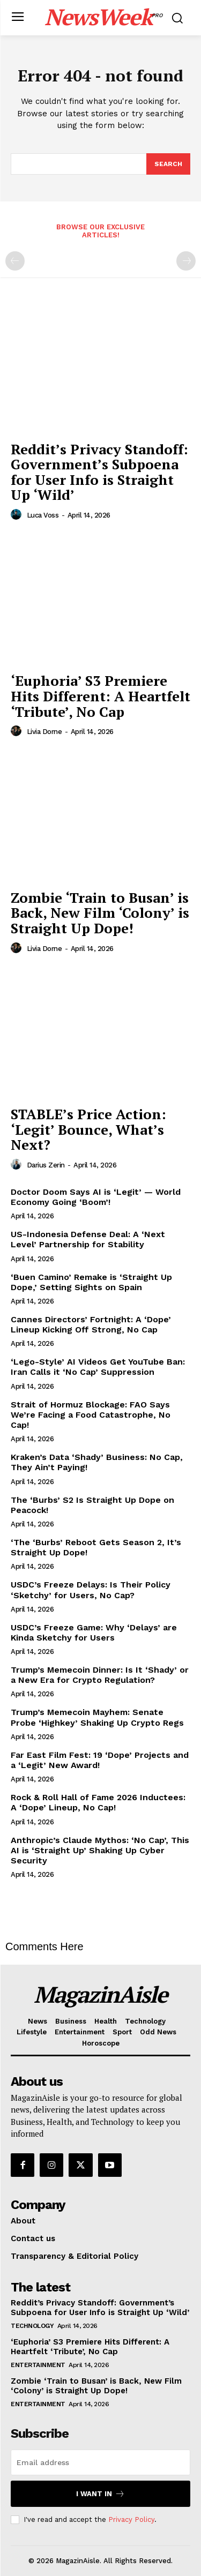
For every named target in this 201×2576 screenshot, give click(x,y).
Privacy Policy (131, 2519)
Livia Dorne (44, 732)
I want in (100, 2494)
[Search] (168, 164)
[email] (100, 2462)
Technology (32, 2326)
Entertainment (38, 2365)
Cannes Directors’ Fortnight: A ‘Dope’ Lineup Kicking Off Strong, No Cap (91, 1324)
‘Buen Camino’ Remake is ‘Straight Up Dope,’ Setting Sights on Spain (91, 1282)
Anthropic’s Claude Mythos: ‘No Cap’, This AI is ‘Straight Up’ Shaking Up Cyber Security (100, 1850)
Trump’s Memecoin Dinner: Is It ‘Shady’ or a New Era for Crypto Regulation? (100, 1675)
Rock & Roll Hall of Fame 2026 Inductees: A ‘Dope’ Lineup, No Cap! (98, 1802)
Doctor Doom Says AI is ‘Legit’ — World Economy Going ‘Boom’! (96, 1197)
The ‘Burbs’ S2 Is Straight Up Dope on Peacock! (92, 1505)
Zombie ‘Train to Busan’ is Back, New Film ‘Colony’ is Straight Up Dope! (100, 912)
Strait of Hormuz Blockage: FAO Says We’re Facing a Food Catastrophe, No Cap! (90, 1414)
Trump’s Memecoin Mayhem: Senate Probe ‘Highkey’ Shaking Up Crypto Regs (97, 1717)
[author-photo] (18, 515)
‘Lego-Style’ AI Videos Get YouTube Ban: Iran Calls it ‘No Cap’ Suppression (98, 1367)
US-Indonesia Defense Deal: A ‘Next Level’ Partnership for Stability (88, 1239)
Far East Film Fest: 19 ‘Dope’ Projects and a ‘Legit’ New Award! (100, 1760)
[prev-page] (15, 261)
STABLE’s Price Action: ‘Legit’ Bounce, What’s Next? (88, 1129)
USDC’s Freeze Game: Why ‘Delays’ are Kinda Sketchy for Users (94, 1632)
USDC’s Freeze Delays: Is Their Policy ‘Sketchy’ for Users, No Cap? (90, 1589)
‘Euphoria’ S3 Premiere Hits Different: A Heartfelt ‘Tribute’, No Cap (100, 695)
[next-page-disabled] (186, 261)
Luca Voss (43, 515)
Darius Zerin (46, 1165)
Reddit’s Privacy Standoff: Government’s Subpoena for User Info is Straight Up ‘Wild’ (99, 472)
